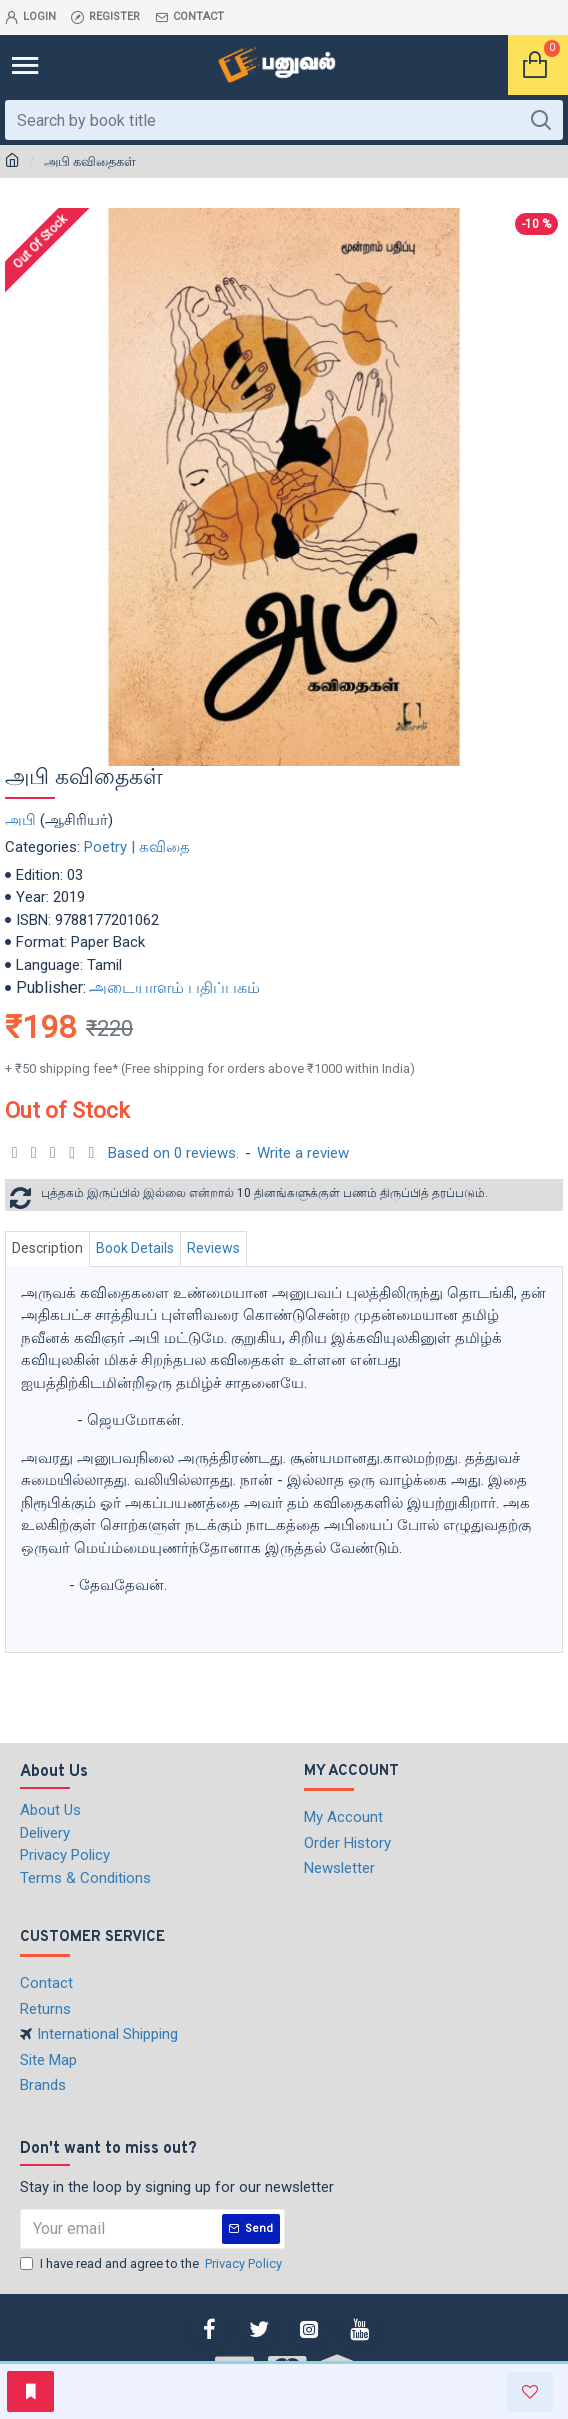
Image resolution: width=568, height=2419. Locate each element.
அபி (20, 820)
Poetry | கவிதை (137, 847)
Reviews (213, 1248)
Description (47, 1248)
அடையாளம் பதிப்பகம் (174, 987)
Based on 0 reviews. (173, 1153)
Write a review (303, 1153)
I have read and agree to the (152, 2264)
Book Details (135, 1248)
